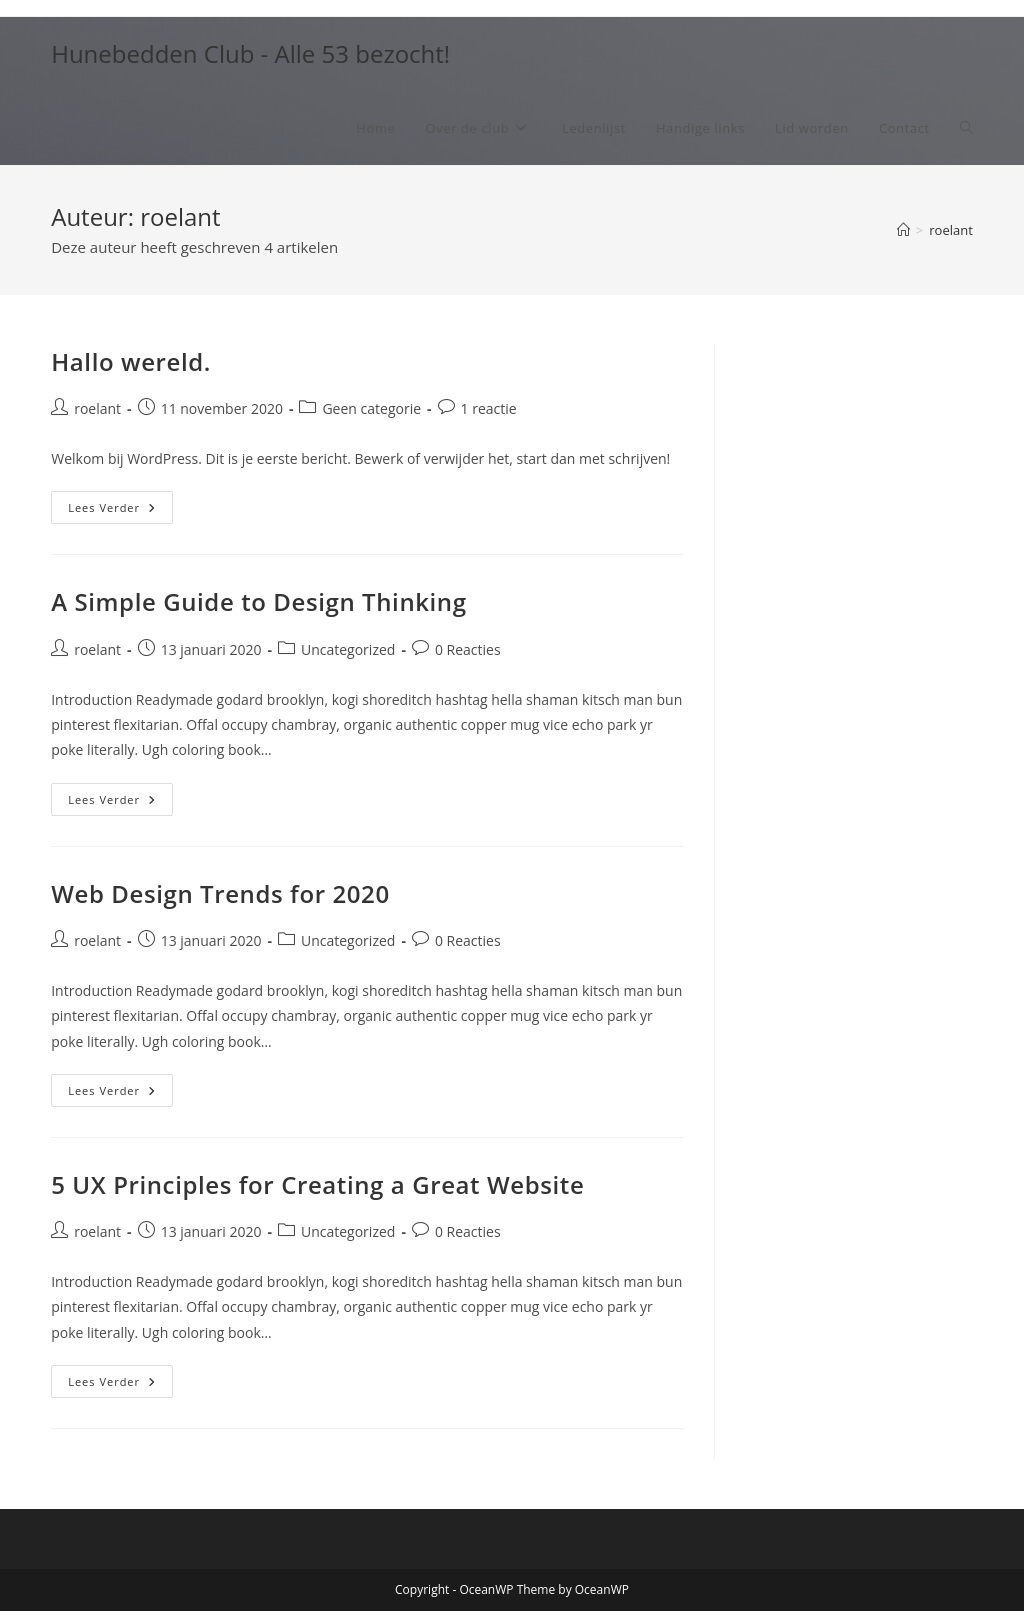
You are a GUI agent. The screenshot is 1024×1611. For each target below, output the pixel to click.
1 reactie (489, 408)
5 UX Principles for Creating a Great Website (317, 1184)
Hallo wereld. (131, 361)
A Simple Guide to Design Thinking (258, 601)
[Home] (903, 230)
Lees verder (120, 511)
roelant (951, 230)
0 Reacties (468, 649)
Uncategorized (348, 649)
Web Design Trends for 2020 (220, 893)
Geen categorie (371, 408)
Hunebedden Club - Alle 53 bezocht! (250, 53)
